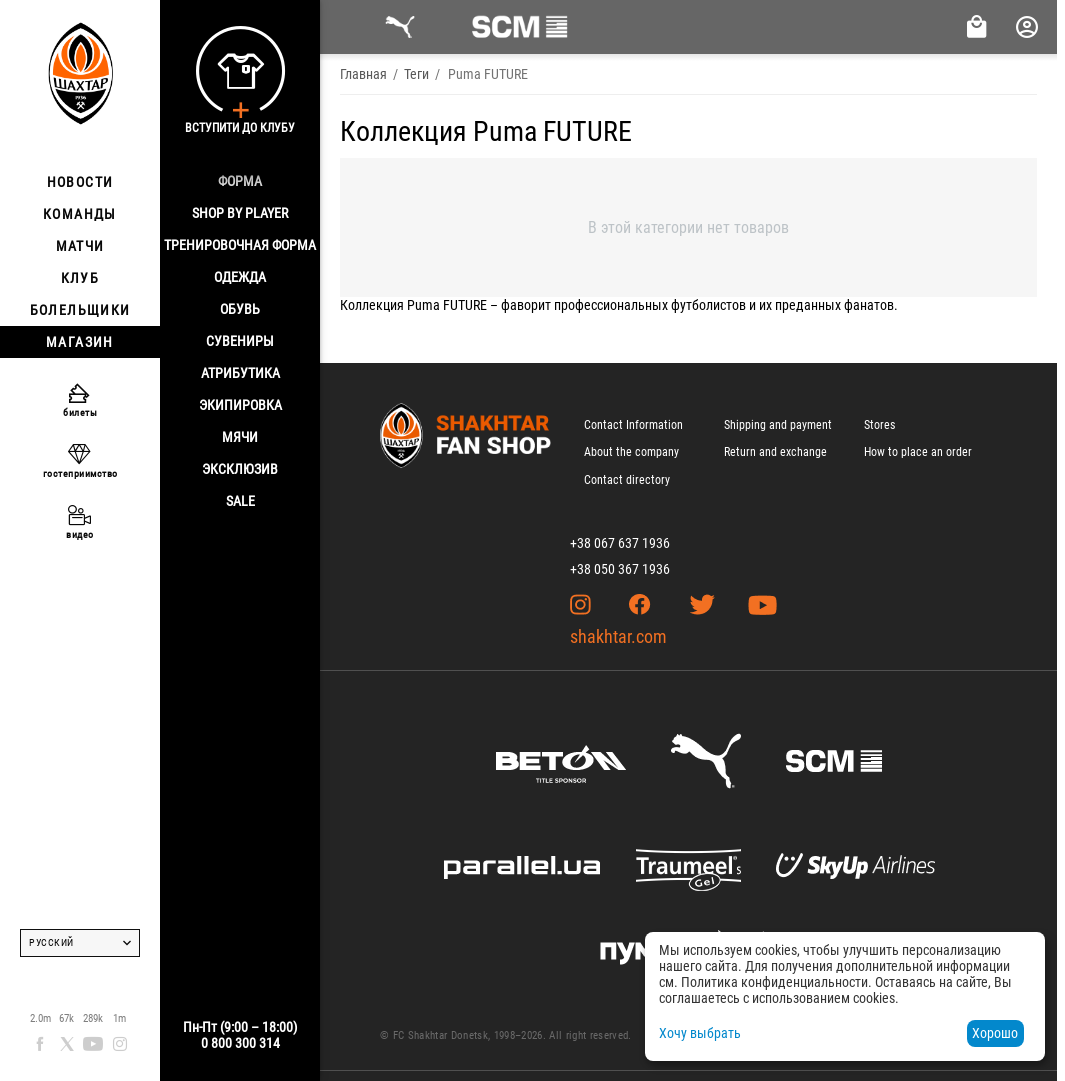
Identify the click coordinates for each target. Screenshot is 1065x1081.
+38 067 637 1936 (620, 543)
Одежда (240, 277)
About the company (631, 452)
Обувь (240, 309)
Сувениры (240, 341)
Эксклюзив (240, 469)
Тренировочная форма (240, 245)
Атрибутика (240, 373)
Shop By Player (240, 213)
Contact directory (627, 480)
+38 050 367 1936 (620, 569)
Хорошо (995, 1033)
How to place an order (918, 452)
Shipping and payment (778, 425)
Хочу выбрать (700, 1033)
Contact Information (633, 425)
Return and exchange (775, 452)
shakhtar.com (618, 636)
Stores (879, 425)
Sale (240, 501)
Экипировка (240, 405)
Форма (240, 181)
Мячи (240, 437)
